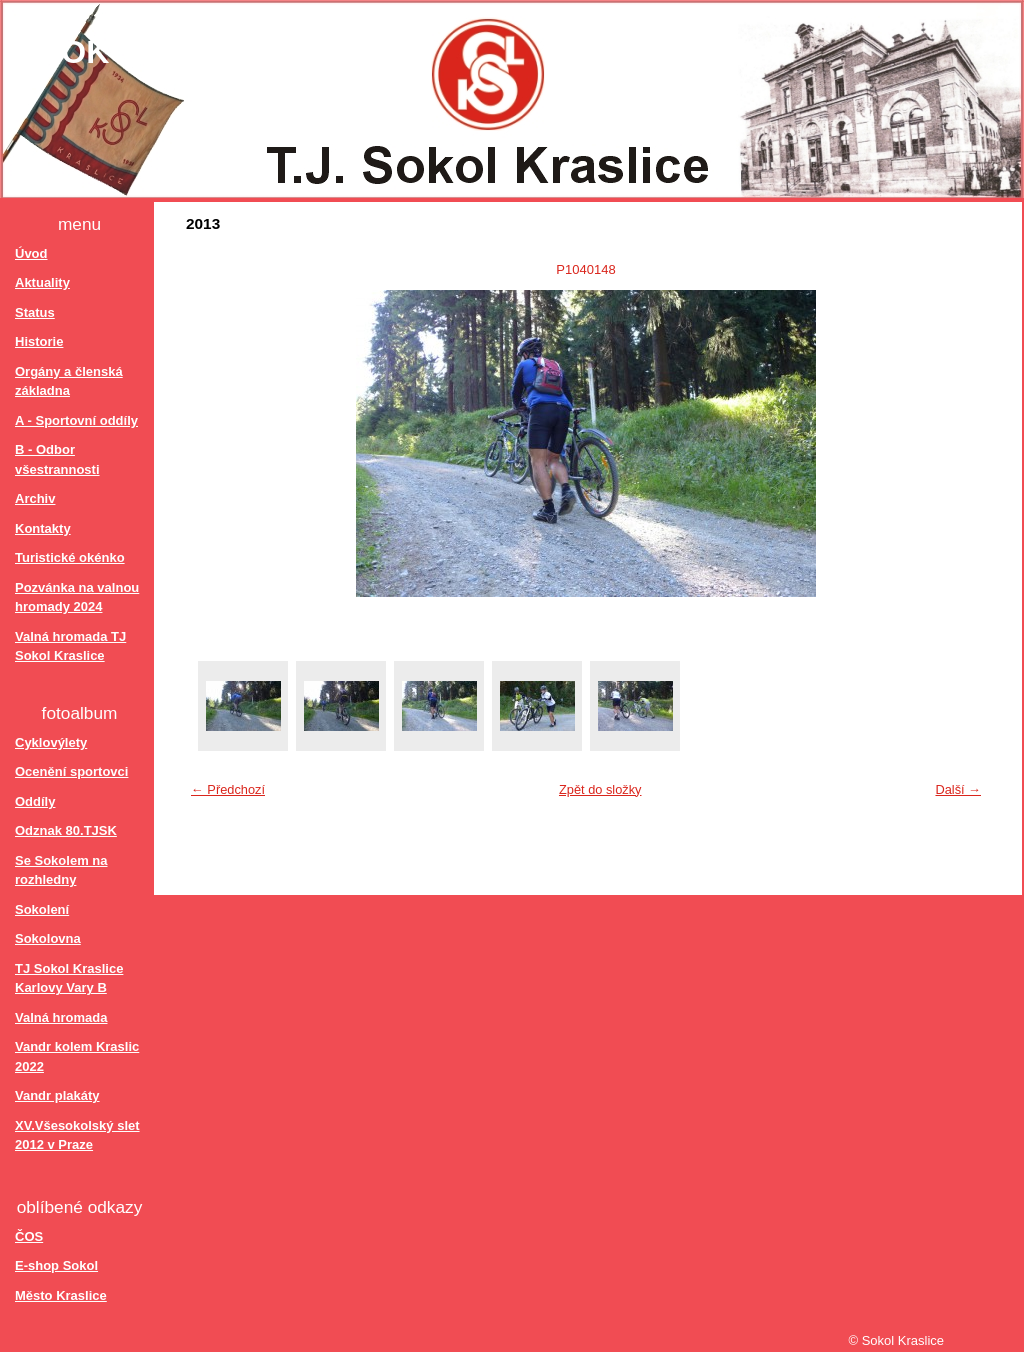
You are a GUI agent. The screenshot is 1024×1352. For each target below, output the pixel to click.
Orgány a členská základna (69, 381)
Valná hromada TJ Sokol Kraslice (70, 646)
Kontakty (43, 528)
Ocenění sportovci (71, 771)
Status (35, 312)
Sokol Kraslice (183, 52)
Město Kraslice (61, 1295)
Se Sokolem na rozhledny (61, 870)
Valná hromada (61, 1017)
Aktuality (42, 282)
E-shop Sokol (56, 1265)
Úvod (31, 253)
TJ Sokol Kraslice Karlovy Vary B (69, 978)
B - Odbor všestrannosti (57, 459)
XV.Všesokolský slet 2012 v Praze (77, 1135)
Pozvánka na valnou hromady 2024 (77, 597)
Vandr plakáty (57, 1095)
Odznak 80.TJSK (66, 830)
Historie (39, 341)
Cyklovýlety (51, 742)
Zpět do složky (600, 789)
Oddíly (35, 801)
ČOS (29, 1236)
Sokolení (42, 909)
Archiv (35, 498)
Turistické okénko (70, 557)
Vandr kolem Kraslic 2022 (77, 1056)
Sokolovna (48, 938)
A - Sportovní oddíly (76, 420)
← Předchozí (228, 789)
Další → (958, 789)
